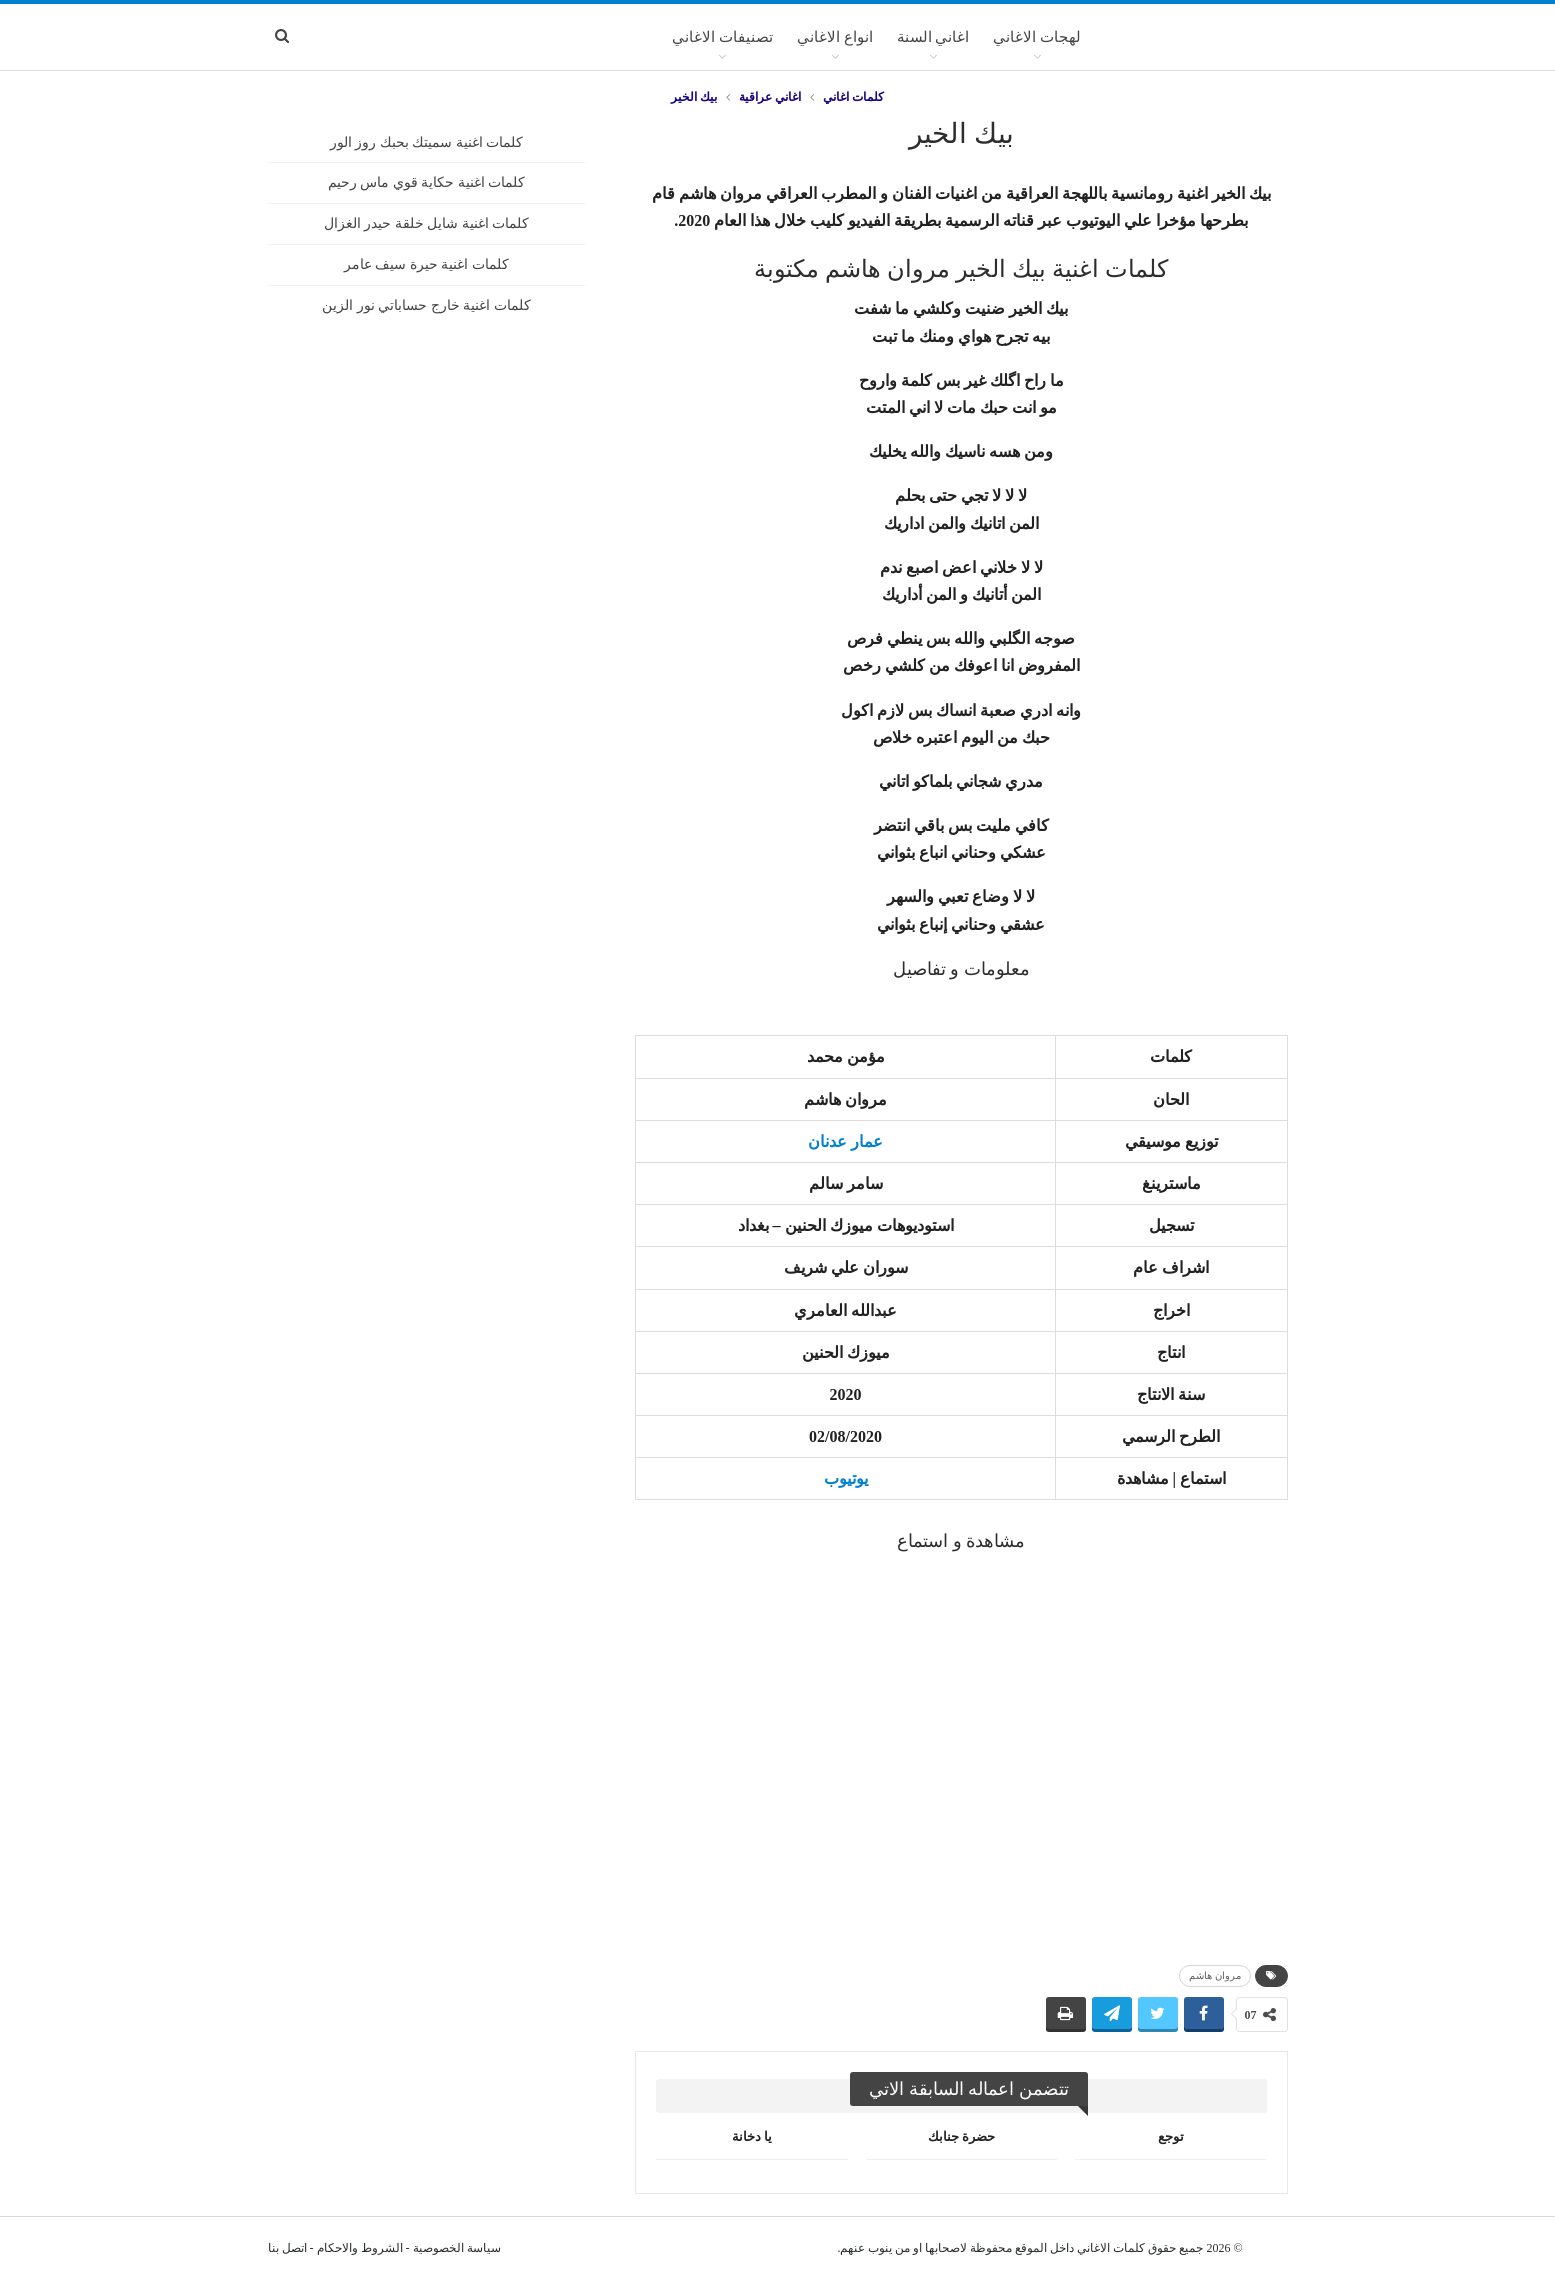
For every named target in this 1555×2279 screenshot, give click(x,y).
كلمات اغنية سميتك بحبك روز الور (427, 142)
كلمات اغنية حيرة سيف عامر (426, 264)
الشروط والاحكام (360, 2248)
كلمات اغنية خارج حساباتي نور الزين (426, 305)
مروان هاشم (1215, 1975)
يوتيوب (846, 1478)
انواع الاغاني (835, 37)
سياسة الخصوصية (457, 2248)
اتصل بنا (287, 2248)
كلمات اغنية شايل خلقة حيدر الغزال (427, 223)
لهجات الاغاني (1037, 37)
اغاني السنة (933, 37)
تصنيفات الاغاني (722, 37)
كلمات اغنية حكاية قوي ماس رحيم (427, 182)
